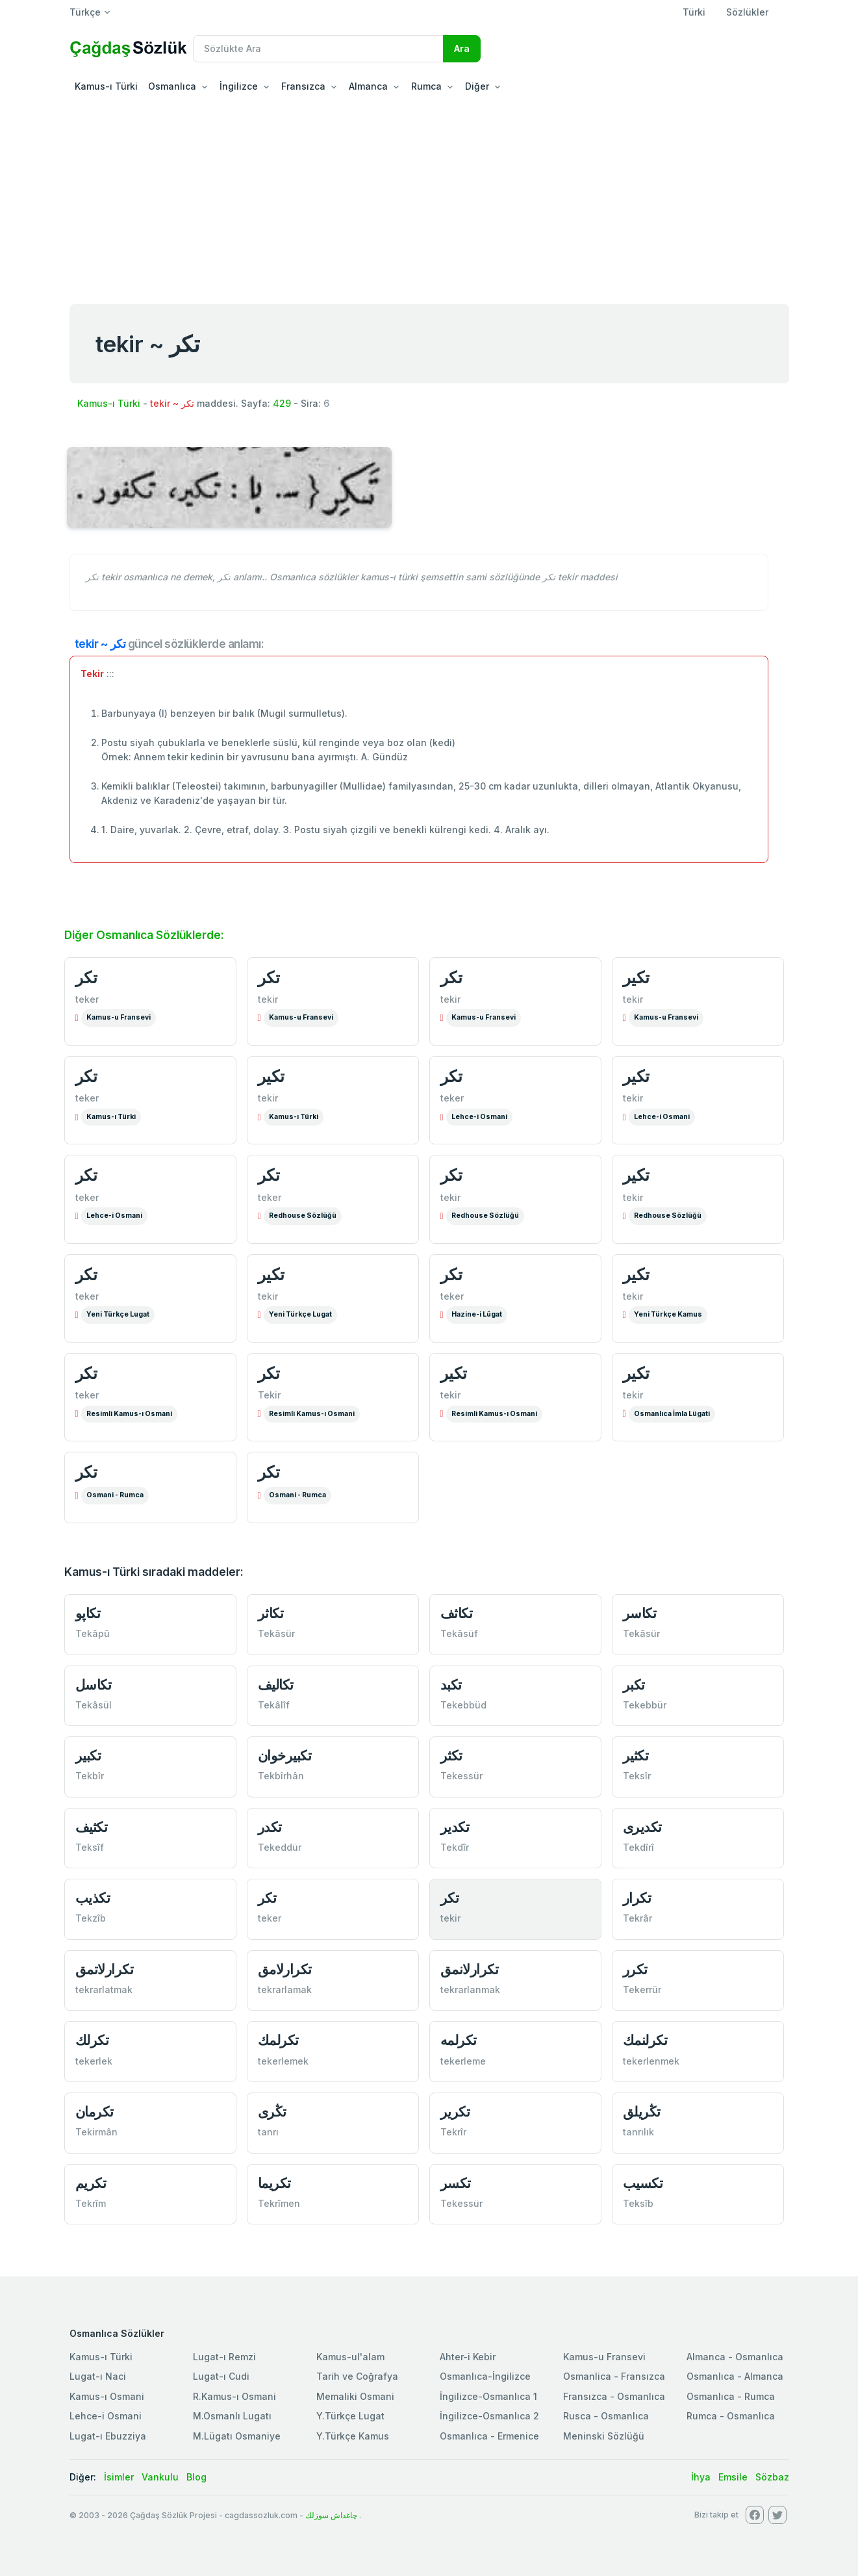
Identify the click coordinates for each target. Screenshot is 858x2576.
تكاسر (640, 1613)
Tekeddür (279, 1847)
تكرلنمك (645, 2040)
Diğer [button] (477, 86)
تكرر (635, 1969)
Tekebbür (644, 1704)
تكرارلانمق (469, 1969)
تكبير (88, 1755)
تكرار (637, 1898)
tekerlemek (283, 2061)
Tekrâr (637, 1918)
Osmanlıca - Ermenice (489, 2435)
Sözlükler (747, 12)
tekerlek (93, 2061)
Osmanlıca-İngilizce (485, 2376)
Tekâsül (93, 1704)
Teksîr (637, 1775)
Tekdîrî (638, 1847)
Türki (694, 12)
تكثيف (91, 1827)
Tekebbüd (463, 1704)
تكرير (455, 2112)
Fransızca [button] (303, 86)
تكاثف (456, 1613)
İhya (701, 2476)
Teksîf (89, 1847)
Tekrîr (453, 2131)
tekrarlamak (285, 1989)
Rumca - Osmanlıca (731, 2415)
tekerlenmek (651, 2061)
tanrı (268, 2131)
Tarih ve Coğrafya (357, 2376)
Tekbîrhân (281, 1775)
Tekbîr (89, 1775)
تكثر (451, 1755)
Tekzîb (90, 1918)
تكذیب (92, 1898)
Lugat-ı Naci (97, 2376)
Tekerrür (642, 1989)
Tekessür (461, 1775)
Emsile (733, 2476)
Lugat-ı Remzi (224, 2356)
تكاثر (271, 1613)
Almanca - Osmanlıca (735, 2356)
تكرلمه (458, 2040)
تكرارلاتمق (104, 1969)
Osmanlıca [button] (172, 86)
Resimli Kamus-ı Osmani (129, 1414)
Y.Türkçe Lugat (350, 2415)
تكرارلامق (285, 1969)
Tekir (269, 1394)
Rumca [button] (426, 86)
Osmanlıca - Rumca (731, 2396)
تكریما (274, 2183)
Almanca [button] (368, 86)
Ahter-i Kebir (468, 2356)
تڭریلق (642, 2112)
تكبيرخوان (285, 1755)
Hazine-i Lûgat (476, 1314)
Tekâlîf (274, 1704)
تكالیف (276, 1685)
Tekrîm (90, 2203)
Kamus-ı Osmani (106, 2396)
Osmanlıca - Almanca (735, 2376)
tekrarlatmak (103, 1989)
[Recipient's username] (318, 48)
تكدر (270, 1827)
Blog (196, 2476)
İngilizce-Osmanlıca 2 (489, 2415)
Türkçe (85, 12)
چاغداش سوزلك (331, 2515)
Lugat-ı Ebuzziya (107, 2435)
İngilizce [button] (239, 86)
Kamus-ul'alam (350, 2356)
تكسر (455, 2183)
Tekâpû (92, 1633)
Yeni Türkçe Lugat (117, 1314)
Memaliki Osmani (355, 2396)
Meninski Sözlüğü (603, 2435)
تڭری (272, 2112)
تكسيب (643, 2183)
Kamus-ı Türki (106, 86)
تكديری (642, 1827)
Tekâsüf (459, 1633)
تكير (636, 977)
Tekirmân (96, 2131)
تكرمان (94, 2112)
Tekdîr (454, 1847)
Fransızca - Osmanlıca (614, 2396)
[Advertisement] (429, 198)
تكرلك (92, 2040)
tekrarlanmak (470, 1989)
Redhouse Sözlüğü (302, 1215)
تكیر (636, 1175)
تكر (86, 977)
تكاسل (93, 1685)
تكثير (636, 1755)
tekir (268, 999)
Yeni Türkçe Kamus (668, 1314)
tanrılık (638, 2131)
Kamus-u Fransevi (118, 1017)
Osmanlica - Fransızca (614, 2376)
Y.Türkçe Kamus (352, 2435)
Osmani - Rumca (115, 1495)
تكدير (455, 1827)
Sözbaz (772, 2476)
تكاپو (88, 1613)
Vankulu (160, 2476)
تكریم (91, 2183)
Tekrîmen (279, 2203)
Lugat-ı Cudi (221, 2376)
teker (87, 999)
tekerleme (463, 2061)
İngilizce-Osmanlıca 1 (488, 2396)
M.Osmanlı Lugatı (232, 2415)
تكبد (451, 1685)
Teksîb (638, 2203)
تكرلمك (278, 2040)
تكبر (634, 1685)
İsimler (119, 2476)
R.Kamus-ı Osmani (234, 2396)
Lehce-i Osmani (479, 1117)
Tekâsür (276, 1633)
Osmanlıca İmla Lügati (672, 1414)
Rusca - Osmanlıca (606, 2415)
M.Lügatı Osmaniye (237, 2435)
